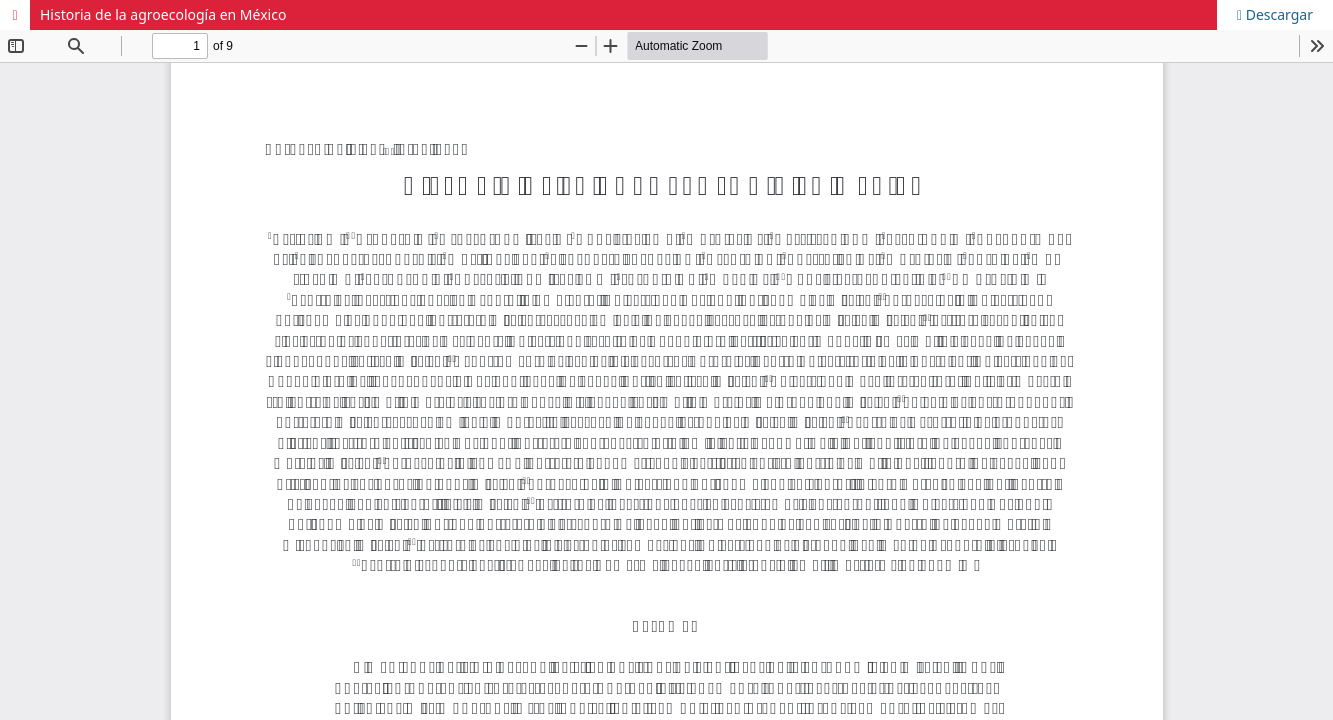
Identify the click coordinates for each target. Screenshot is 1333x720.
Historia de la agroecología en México (163, 14)
